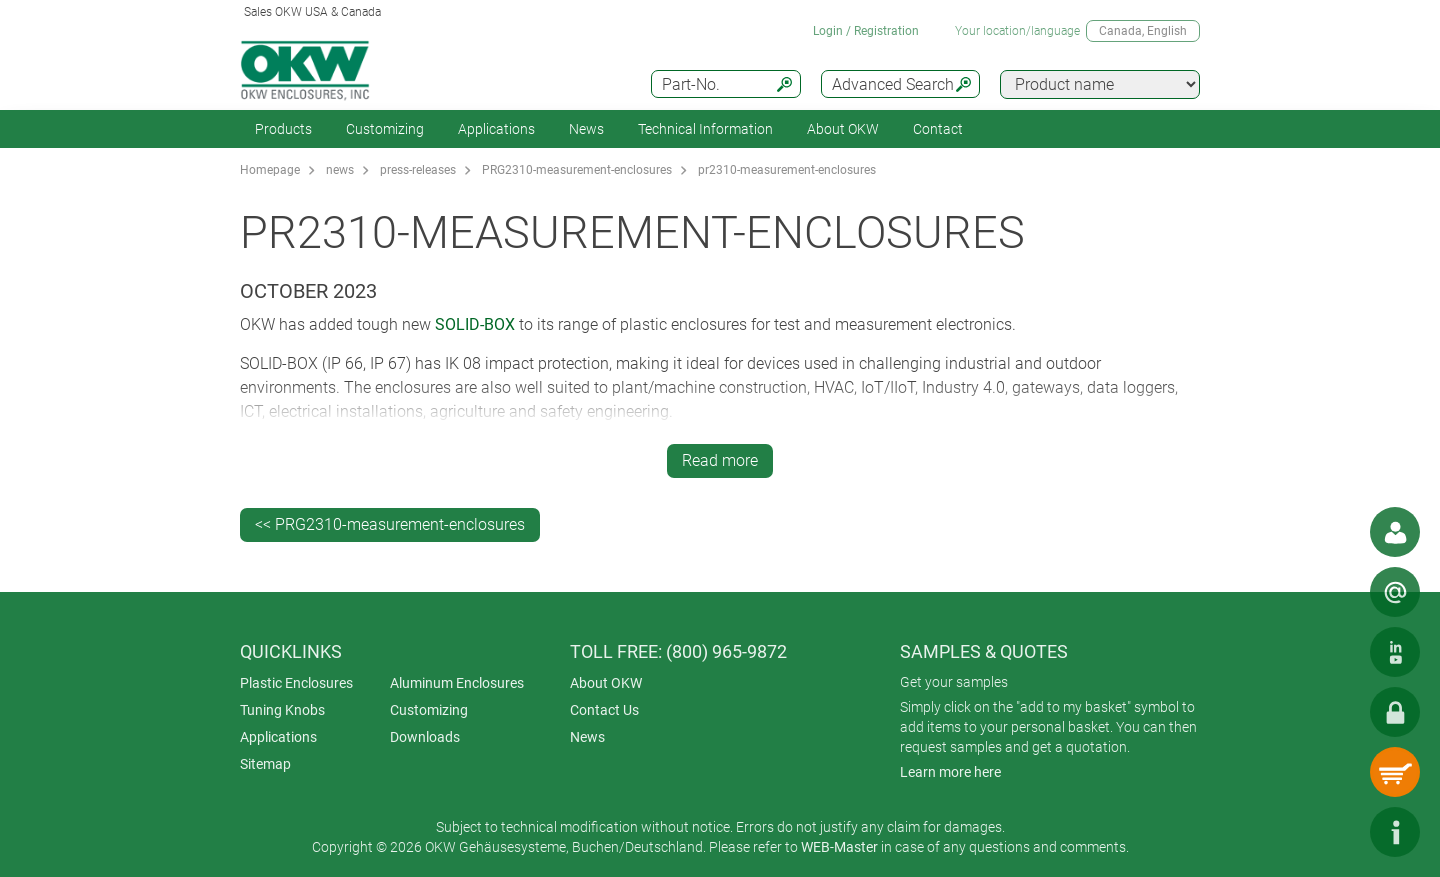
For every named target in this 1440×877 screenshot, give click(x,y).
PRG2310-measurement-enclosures (577, 170)
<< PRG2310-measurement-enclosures (390, 524)
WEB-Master (839, 847)
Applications (496, 129)
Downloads (425, 737)
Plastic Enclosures (296, 683)
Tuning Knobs (282, 710)
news (340, 170)
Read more (720, 460)
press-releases (418, 170)
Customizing (385, 129)
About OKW (606, 683)
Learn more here (950, 772)
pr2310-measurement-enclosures (787, 170)
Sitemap (265, 764)
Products (283, 129)
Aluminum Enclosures (457, 683)
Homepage (270, 170)
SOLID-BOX (475, 324)
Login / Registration (866, 31)
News (586, 129)
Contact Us (604, 710)
